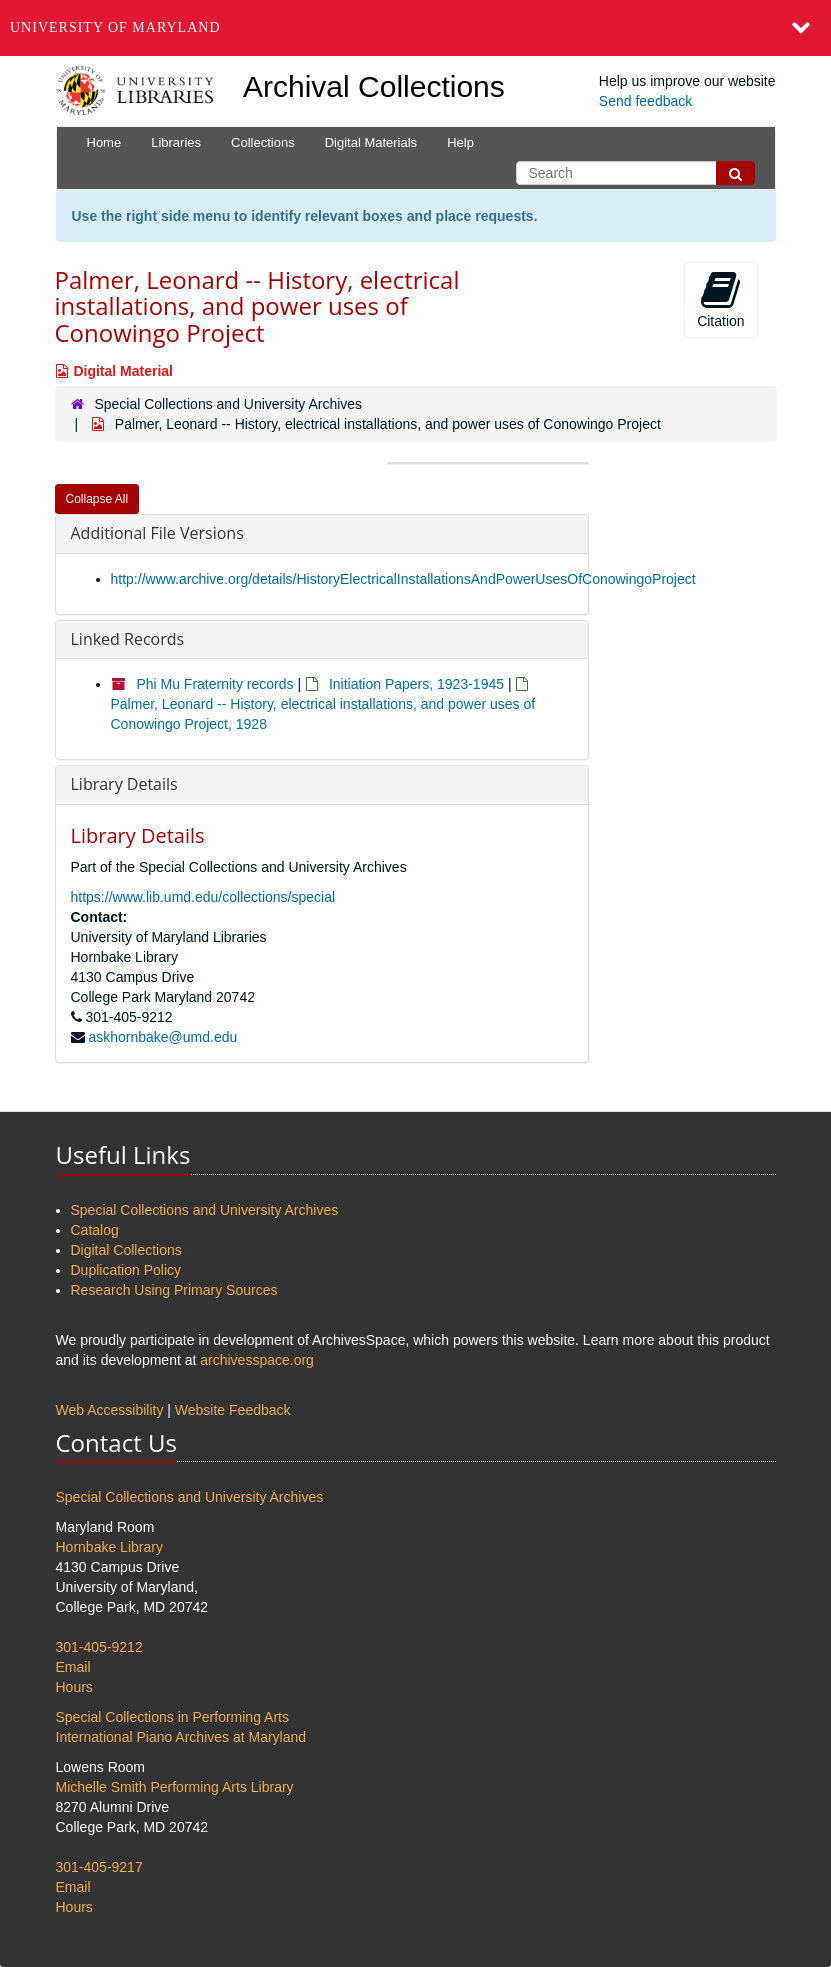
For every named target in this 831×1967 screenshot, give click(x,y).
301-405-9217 (99, 1867)
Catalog (95, 1230)
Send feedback (645, 101)
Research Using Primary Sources (174, 1290)
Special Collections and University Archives (228, 404)
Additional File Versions (157, 533)
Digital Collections (126, 1250)
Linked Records (128, 639)
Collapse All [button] (97, 499)
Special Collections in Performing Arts (172, 1717)
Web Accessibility (110, 1410)
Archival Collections (374, 86)
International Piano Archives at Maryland (181, 1737)
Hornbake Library (109, 1547)
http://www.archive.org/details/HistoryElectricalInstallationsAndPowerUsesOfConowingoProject (403, 579)
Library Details (124, 784)
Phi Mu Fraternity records (214, 684)
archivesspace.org (257, 1360)
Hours (74, 1687)
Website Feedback (233, 1410)
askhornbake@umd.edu (162, 1037)
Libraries (176, 142)
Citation (720, 299)
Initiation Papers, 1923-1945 (416, 684)
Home (104, 142)
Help (460, 142)
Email (73, 1667)
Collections (263, 142)
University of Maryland (115, 27)
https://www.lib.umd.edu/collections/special (203, 897)
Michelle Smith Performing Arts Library (175, 1787)
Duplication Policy (126, 1270)
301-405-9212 (99, 1647)
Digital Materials (371, 142)
